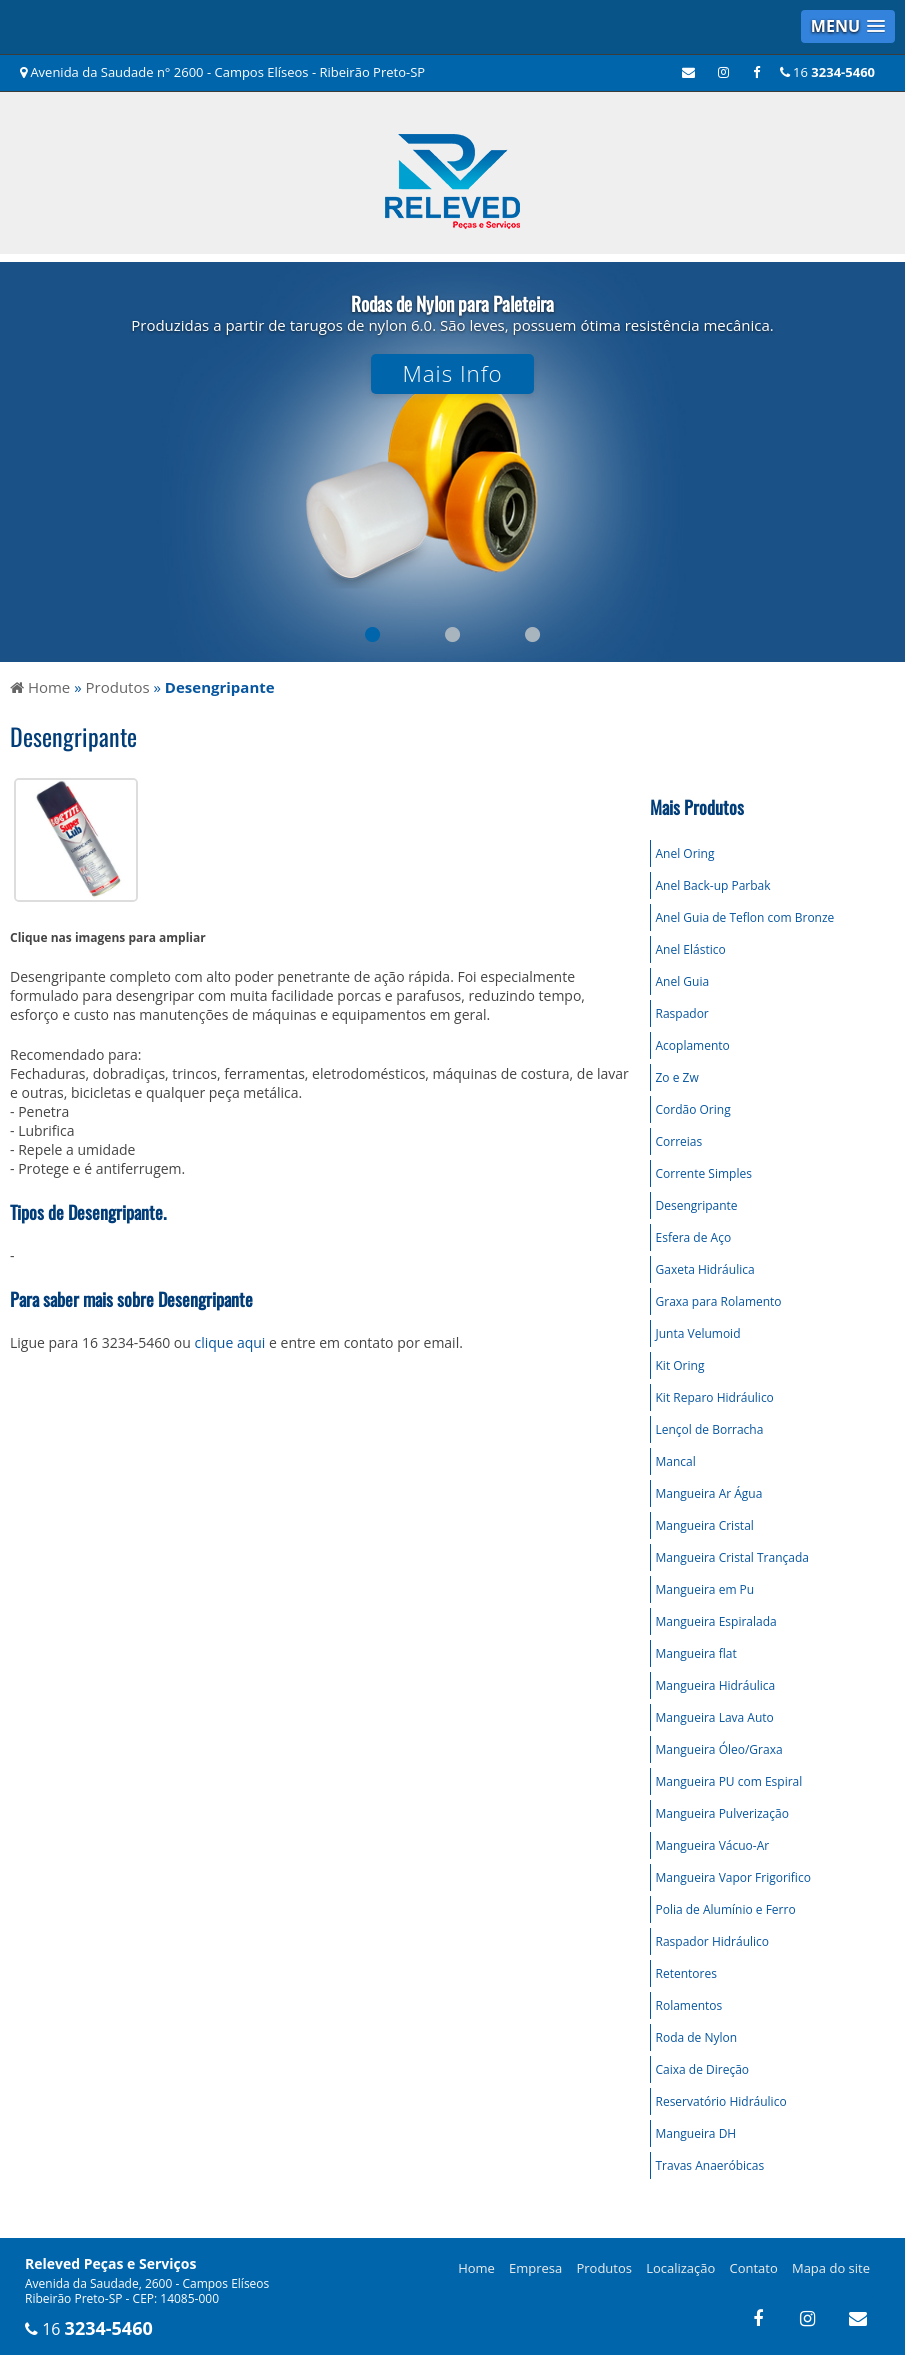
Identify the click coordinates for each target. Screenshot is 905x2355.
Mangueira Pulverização (722, 1813)
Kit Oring (680, 1365)
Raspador (682, 1013)
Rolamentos (689, 2005)
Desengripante (697, 1205)
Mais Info (452, 373)
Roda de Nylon (697, 2037)
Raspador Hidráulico (713, 1941)
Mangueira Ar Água (709, 1493)
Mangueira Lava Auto (715, 1717)
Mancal (676, 1461)
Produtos (604, 2268)
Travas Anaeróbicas (710, 2165)
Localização (680, 2268)
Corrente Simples (704, 1173)
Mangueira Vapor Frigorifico (733, 1877)
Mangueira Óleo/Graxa (719, 1749)
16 (827, 72)
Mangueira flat (696, 1653)
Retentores (686, 1973)
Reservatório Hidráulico (721, 2101)
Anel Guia (683, 981)
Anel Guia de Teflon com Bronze (745, 917)
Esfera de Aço (694, 1237)
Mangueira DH (696, 2133)
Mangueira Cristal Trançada (732, 1557)
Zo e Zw (677, 1077)
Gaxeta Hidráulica (705, 1269)
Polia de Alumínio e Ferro (726, 1909)
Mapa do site (831, 2268)
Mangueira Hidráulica (716, 1685)
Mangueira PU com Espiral (729, 1781)
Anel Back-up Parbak (713, 885)
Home (476, 2268)
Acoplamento (693, 1045)
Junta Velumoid (698, 1333)
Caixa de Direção (703, 2069)
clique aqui (230, 1342)
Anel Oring (685, 853)
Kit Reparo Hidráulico (715, 1397)
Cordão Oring (693, 1109)
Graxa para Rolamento (719, 1301)
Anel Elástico (691, 949)
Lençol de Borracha (710, 1429)
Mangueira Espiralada (716, 1621)
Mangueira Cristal (705, 1525)
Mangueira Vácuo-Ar (713, 1845)
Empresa (535, 2268)
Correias (679, 1141)
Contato (754, 2268)
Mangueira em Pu (705, 1589)
